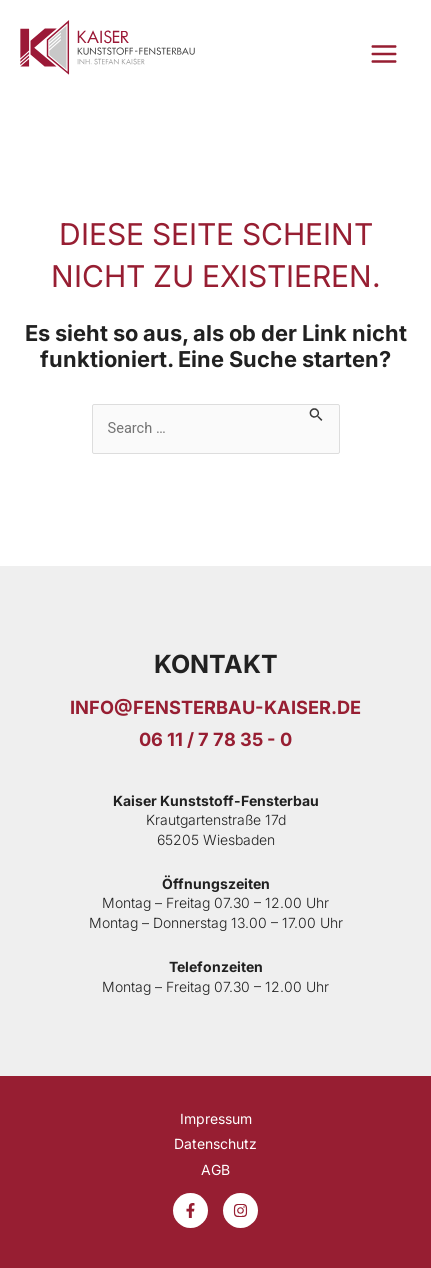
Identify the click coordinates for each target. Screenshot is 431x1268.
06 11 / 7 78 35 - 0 (215, 739)
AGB (215, 1169)
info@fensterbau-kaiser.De (215, 707)
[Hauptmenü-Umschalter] (384, 54)
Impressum (216, 1118)
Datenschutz (215, 1143)
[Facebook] (190, 1210)
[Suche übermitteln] (316, 413)
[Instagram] (240, 1210)
